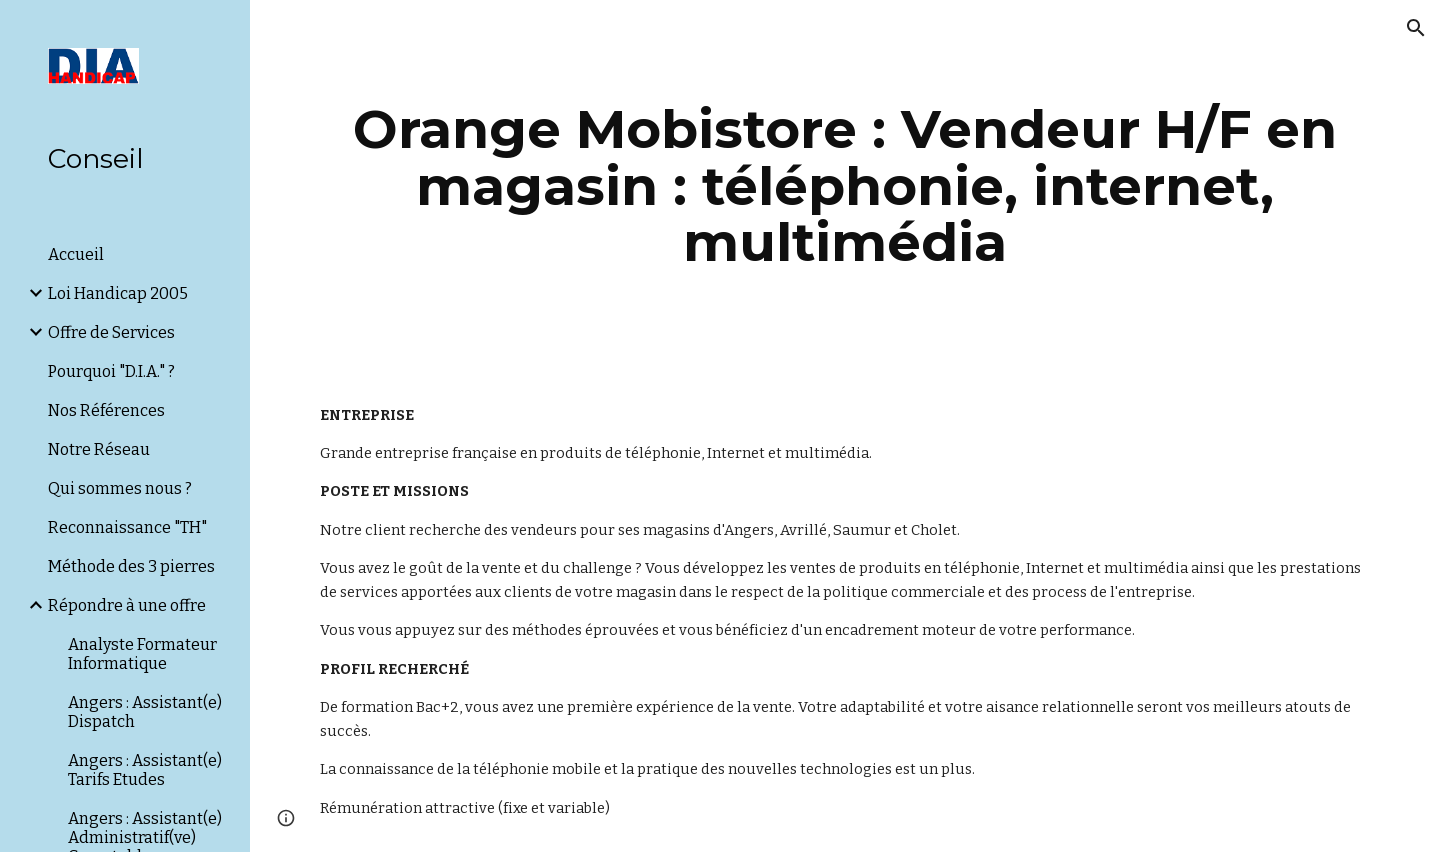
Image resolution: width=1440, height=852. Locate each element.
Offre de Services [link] (111, 332)
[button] (1416, 28)
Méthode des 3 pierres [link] (131, 566)
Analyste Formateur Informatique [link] (142, 654)
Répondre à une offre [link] (127, 605)
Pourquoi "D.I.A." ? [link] (111, 371)
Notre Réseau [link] (99, 449)
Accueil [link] (76, 254)
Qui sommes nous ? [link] (120, 488)
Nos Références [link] (106, 410)
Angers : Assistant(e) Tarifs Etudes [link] (145, 770)
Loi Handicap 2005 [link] (118, 293)
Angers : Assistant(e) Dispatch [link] (145, 712)
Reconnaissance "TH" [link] (127, 527)
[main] (845, 186)
